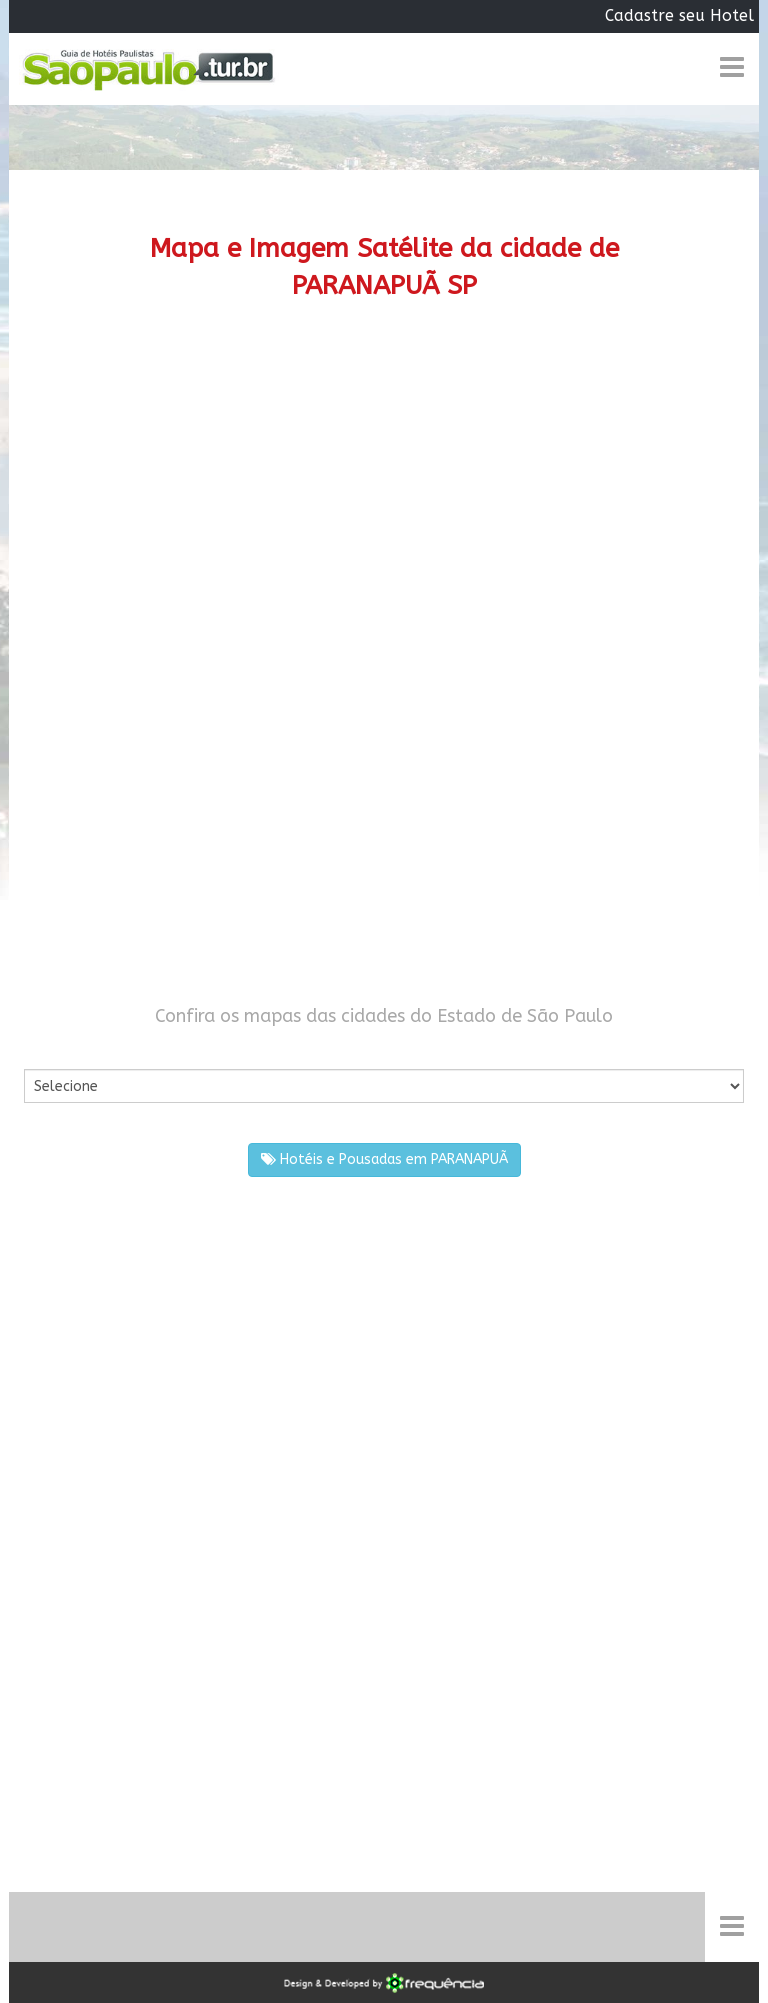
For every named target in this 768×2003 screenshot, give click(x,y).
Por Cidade (58, 1049)
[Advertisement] (384, 494)
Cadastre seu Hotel (679, 15)
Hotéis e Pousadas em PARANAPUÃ (384, 1159)
